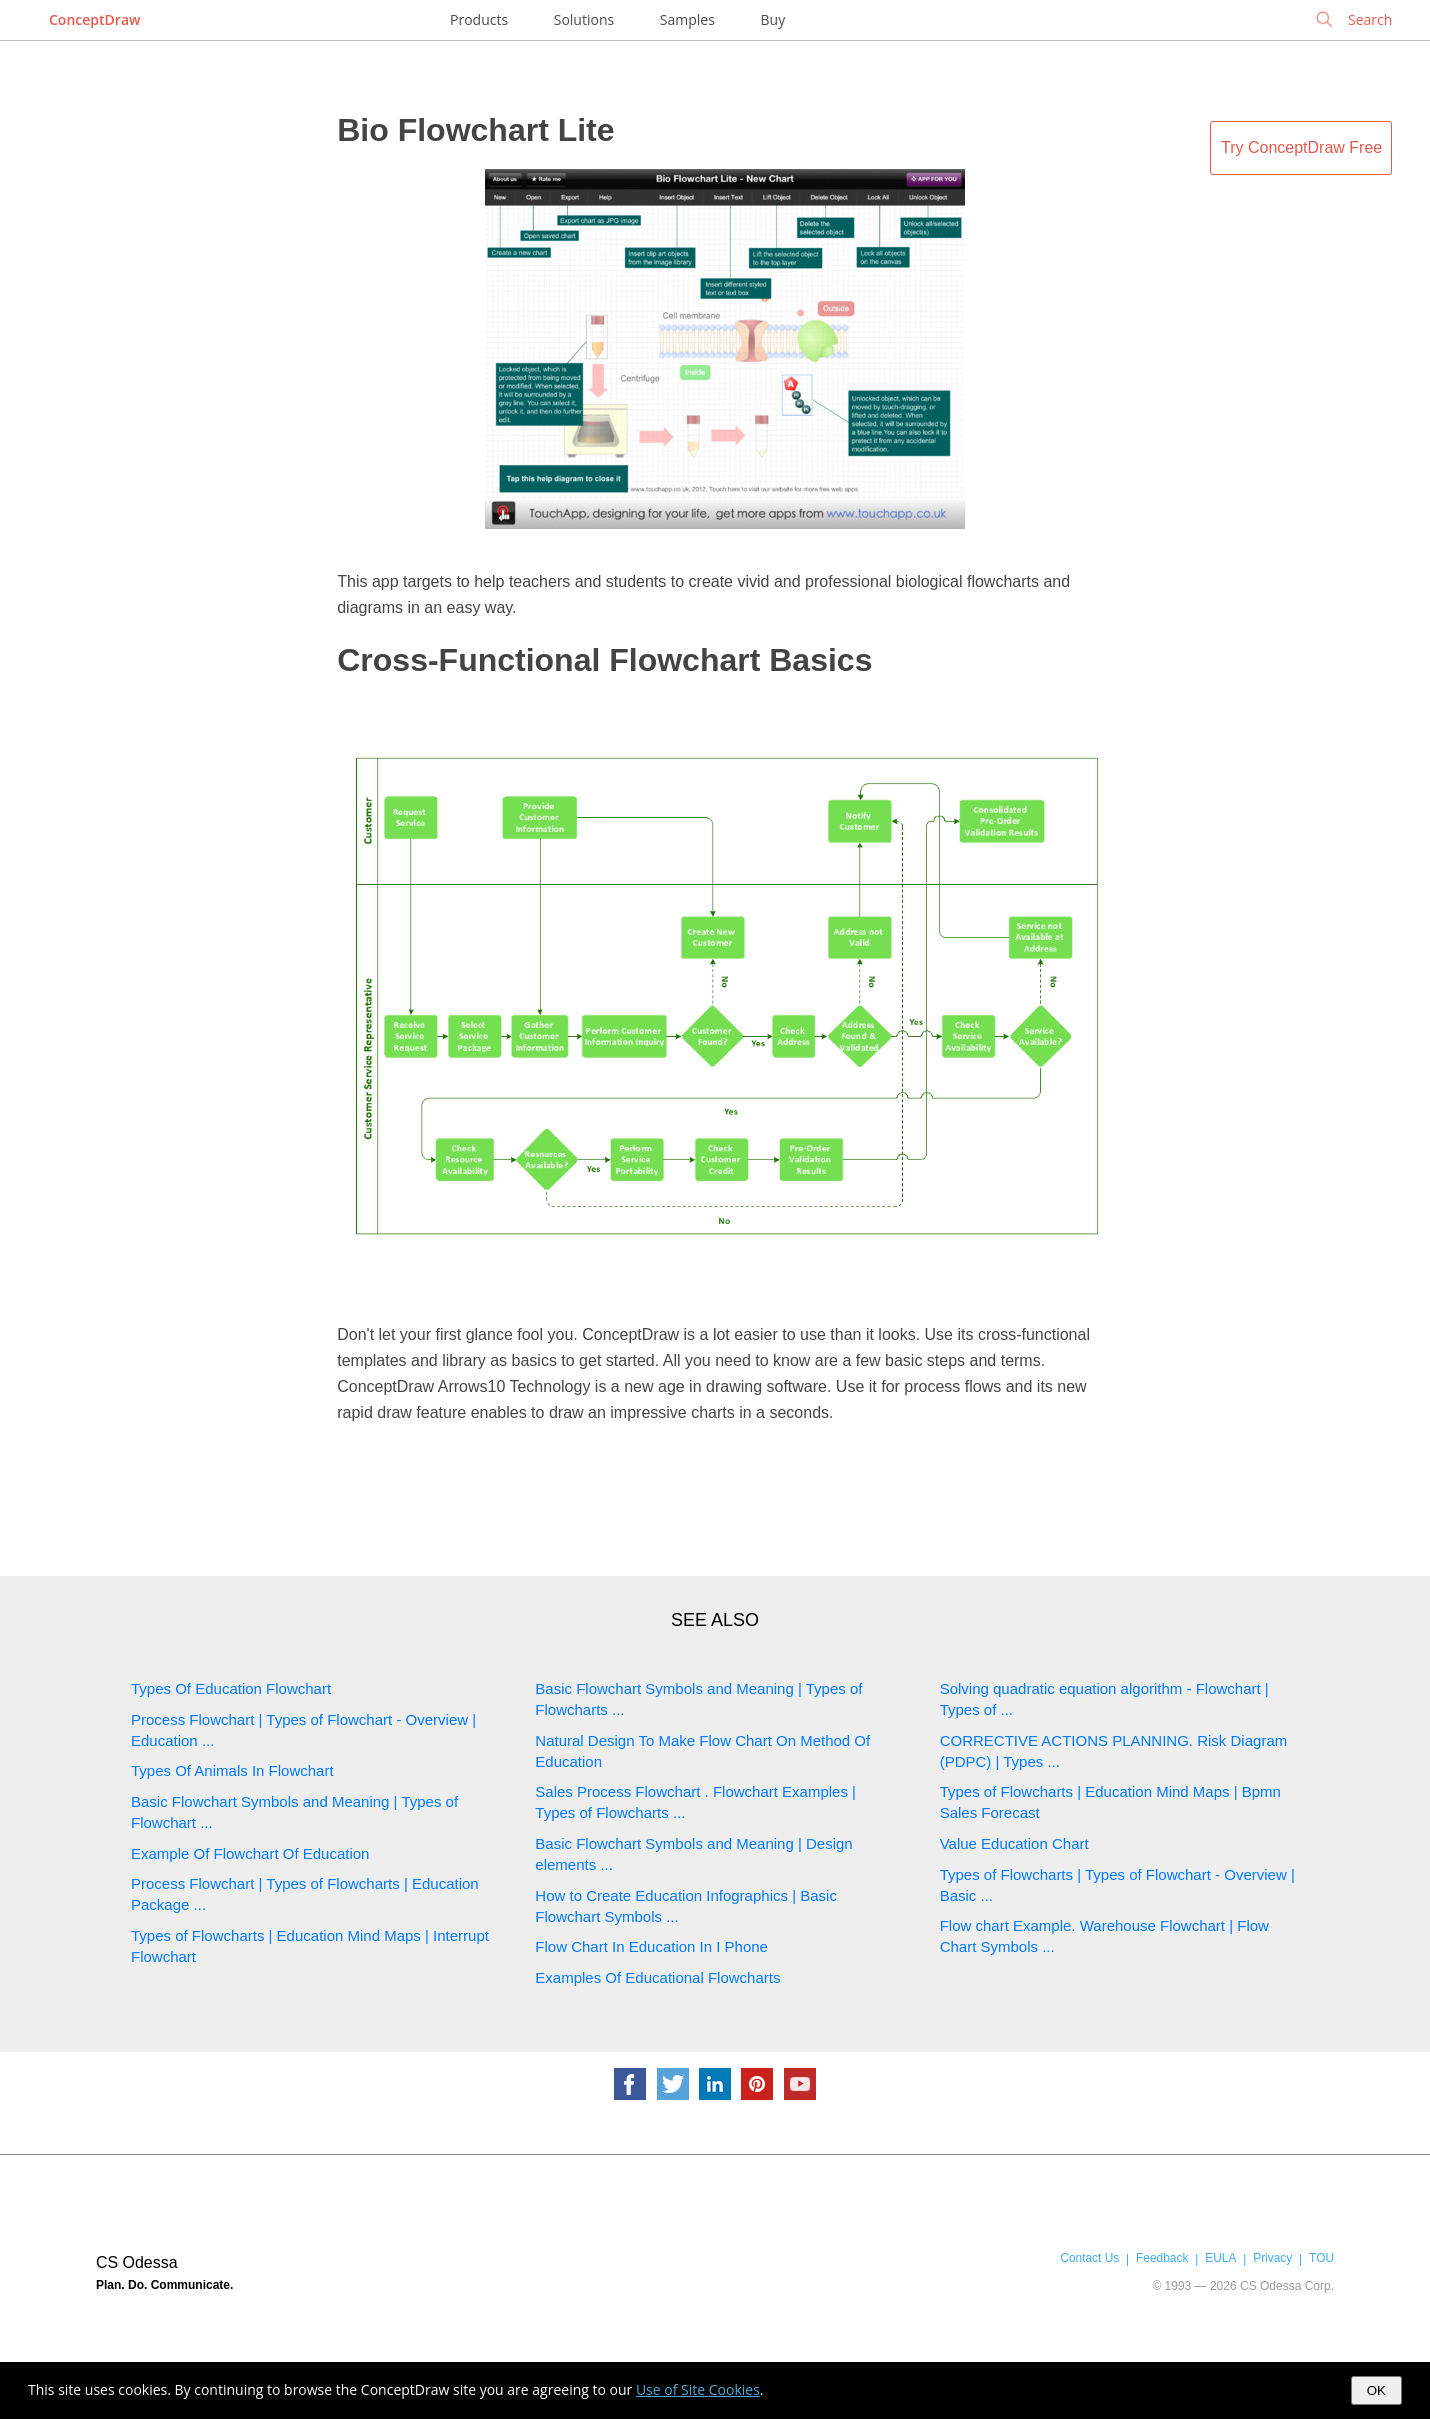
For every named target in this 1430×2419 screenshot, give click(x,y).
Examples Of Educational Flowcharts (657, 1977)
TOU (1321, 2258)
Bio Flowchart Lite (475, 130)
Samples (687, 19)
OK (1376, 2390)
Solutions (584, 19)
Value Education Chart (1014, 1843)
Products (479, 19)
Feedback (1162, 2258)
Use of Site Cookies (698, 2389)
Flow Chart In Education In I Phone (651, 1946)
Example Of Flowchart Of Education (250, 1853)
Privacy (1272, 2258)
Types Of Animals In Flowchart (232, 1770)
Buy (773, 19)
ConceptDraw (94, 19)
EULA (1220, 2258)
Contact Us (1089, 2258)
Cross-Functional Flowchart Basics (604, 660)
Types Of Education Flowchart (231, 1688)
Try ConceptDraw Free (1301, 147)
